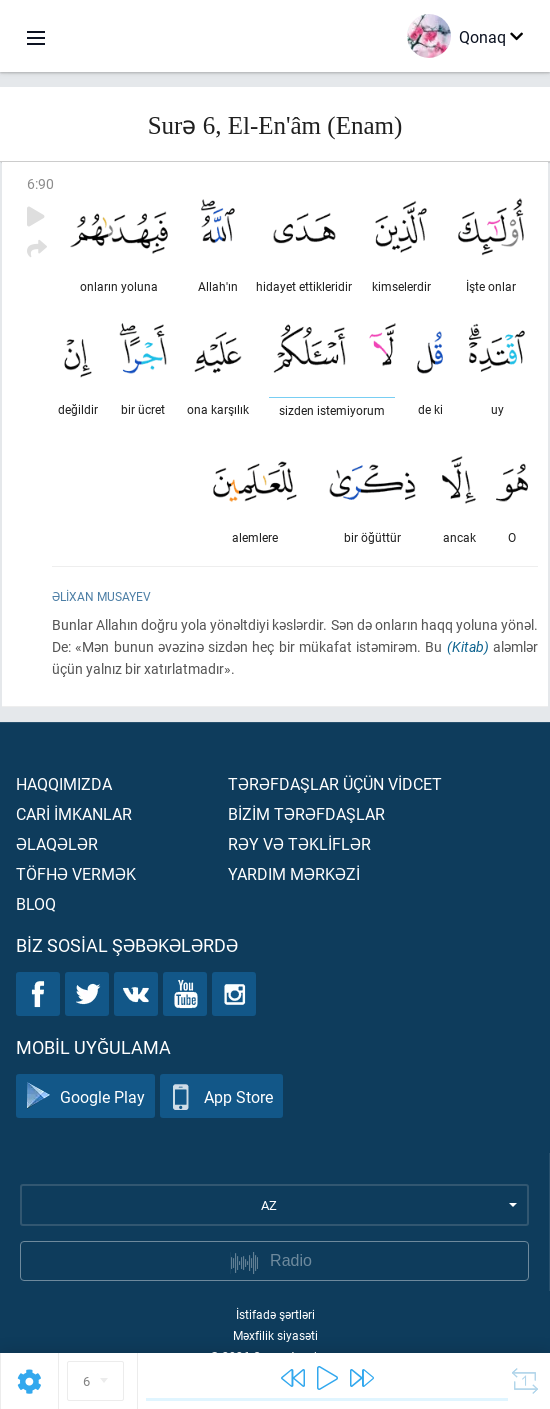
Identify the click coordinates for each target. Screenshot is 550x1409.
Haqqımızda (64, 783)
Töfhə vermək (76, 873)
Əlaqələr (57, 843)
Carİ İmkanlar (74, 813)
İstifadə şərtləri (275, 1314)
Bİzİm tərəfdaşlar (306, 813)
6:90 (40, 183)
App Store (221, 1096)
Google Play (85, 1096)
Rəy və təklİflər (299, 843)
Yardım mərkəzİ (294, 873)
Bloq (36, 903)
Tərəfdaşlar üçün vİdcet (335, 783)
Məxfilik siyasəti (275, 1335)
